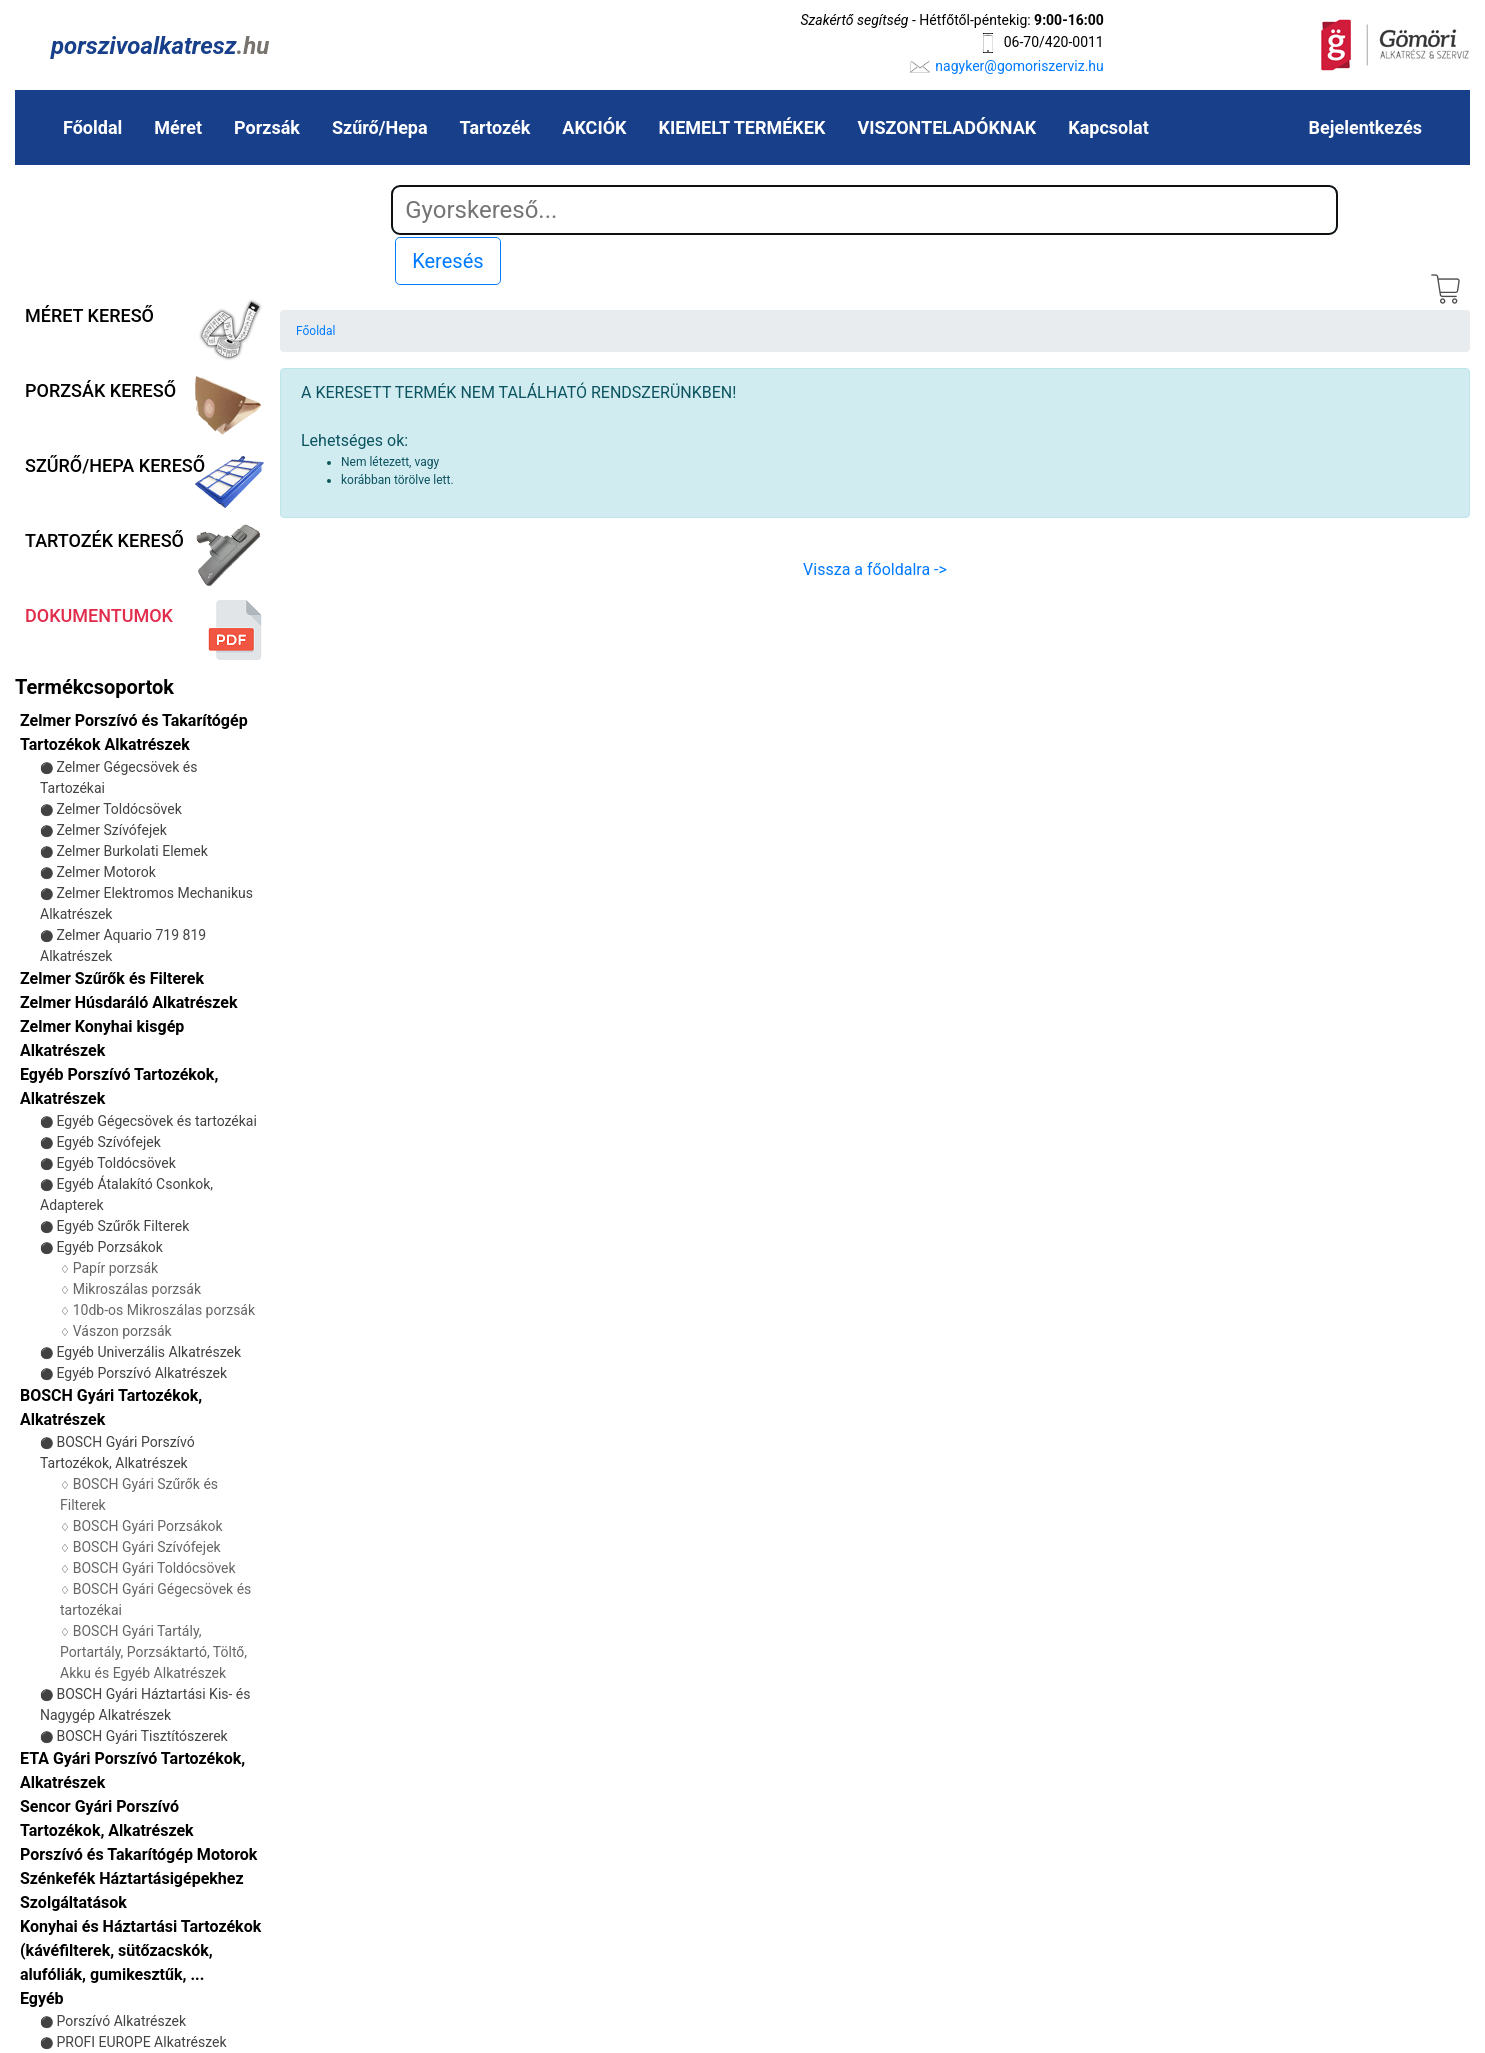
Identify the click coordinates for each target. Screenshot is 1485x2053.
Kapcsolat (1108, 127)
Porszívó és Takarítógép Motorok (138, 1854)
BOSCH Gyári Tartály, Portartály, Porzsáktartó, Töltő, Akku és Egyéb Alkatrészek (153, 1652)
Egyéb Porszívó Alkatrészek (141, 1373)
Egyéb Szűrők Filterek (122, 1226)
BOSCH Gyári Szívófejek (147, 1547)
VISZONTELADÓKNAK (946, 127)
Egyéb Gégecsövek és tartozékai (156, 1121)
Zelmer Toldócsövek (118, 809)
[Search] (864, 210)
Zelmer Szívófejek (111, 830)
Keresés (447, 261)
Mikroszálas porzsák (137, 1289)
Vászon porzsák (122, 1331)
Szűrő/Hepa (380, 127)
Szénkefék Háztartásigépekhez (132, 1878)
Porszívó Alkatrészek (121, 2021)
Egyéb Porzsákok (109, 1247)
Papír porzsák (115, 1268)
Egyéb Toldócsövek (115, 1163)
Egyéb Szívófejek (108, 1142)
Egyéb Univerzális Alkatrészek (148, 1352)
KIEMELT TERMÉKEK (742, 127)
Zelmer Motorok (105, 872)
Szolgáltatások (73, 1902)
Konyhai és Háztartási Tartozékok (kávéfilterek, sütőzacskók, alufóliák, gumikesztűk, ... (140, 1950)
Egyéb (42, 1998)
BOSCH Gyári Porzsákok (148, 1526)
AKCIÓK (594, 127)
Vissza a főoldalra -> (875, 569)
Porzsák (267, 127)
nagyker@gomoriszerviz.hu (1019, 66)
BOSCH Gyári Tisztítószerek (141, 1736)
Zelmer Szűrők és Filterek (112, 978)
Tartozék (495, 127)
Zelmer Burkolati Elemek (131, 851)
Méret (178, 127)
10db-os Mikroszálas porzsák (164, 1310)
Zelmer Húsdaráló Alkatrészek (129, 1002)
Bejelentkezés (1365, 127)
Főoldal (92, 127)
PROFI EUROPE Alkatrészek (141, 2042)
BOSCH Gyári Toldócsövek (154, 1568)
